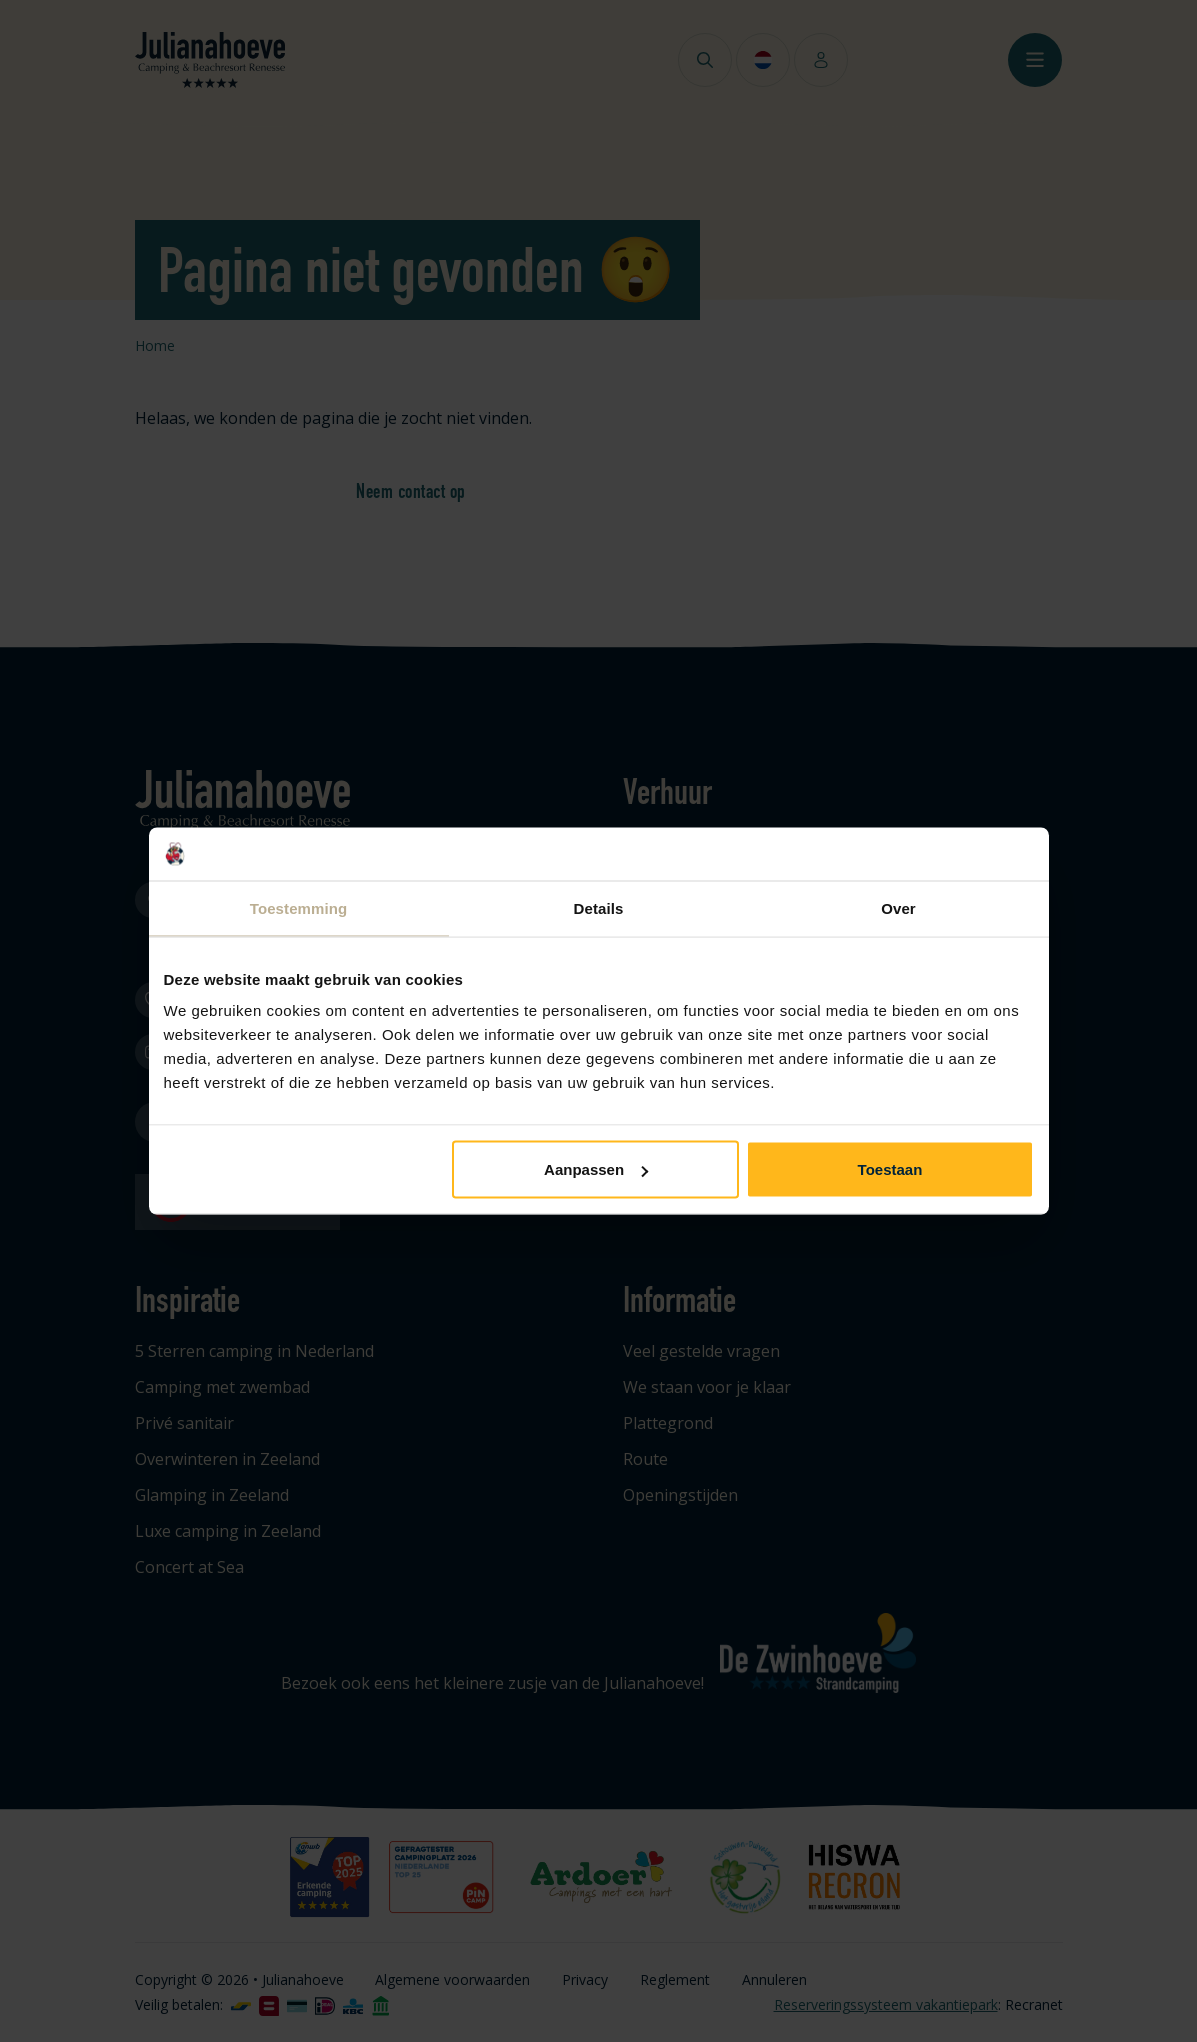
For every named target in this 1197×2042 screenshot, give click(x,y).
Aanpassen (596, 1169)
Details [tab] (599, 907)
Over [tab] (898, 907)
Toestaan (890, 1169)
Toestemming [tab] (299, 907)
